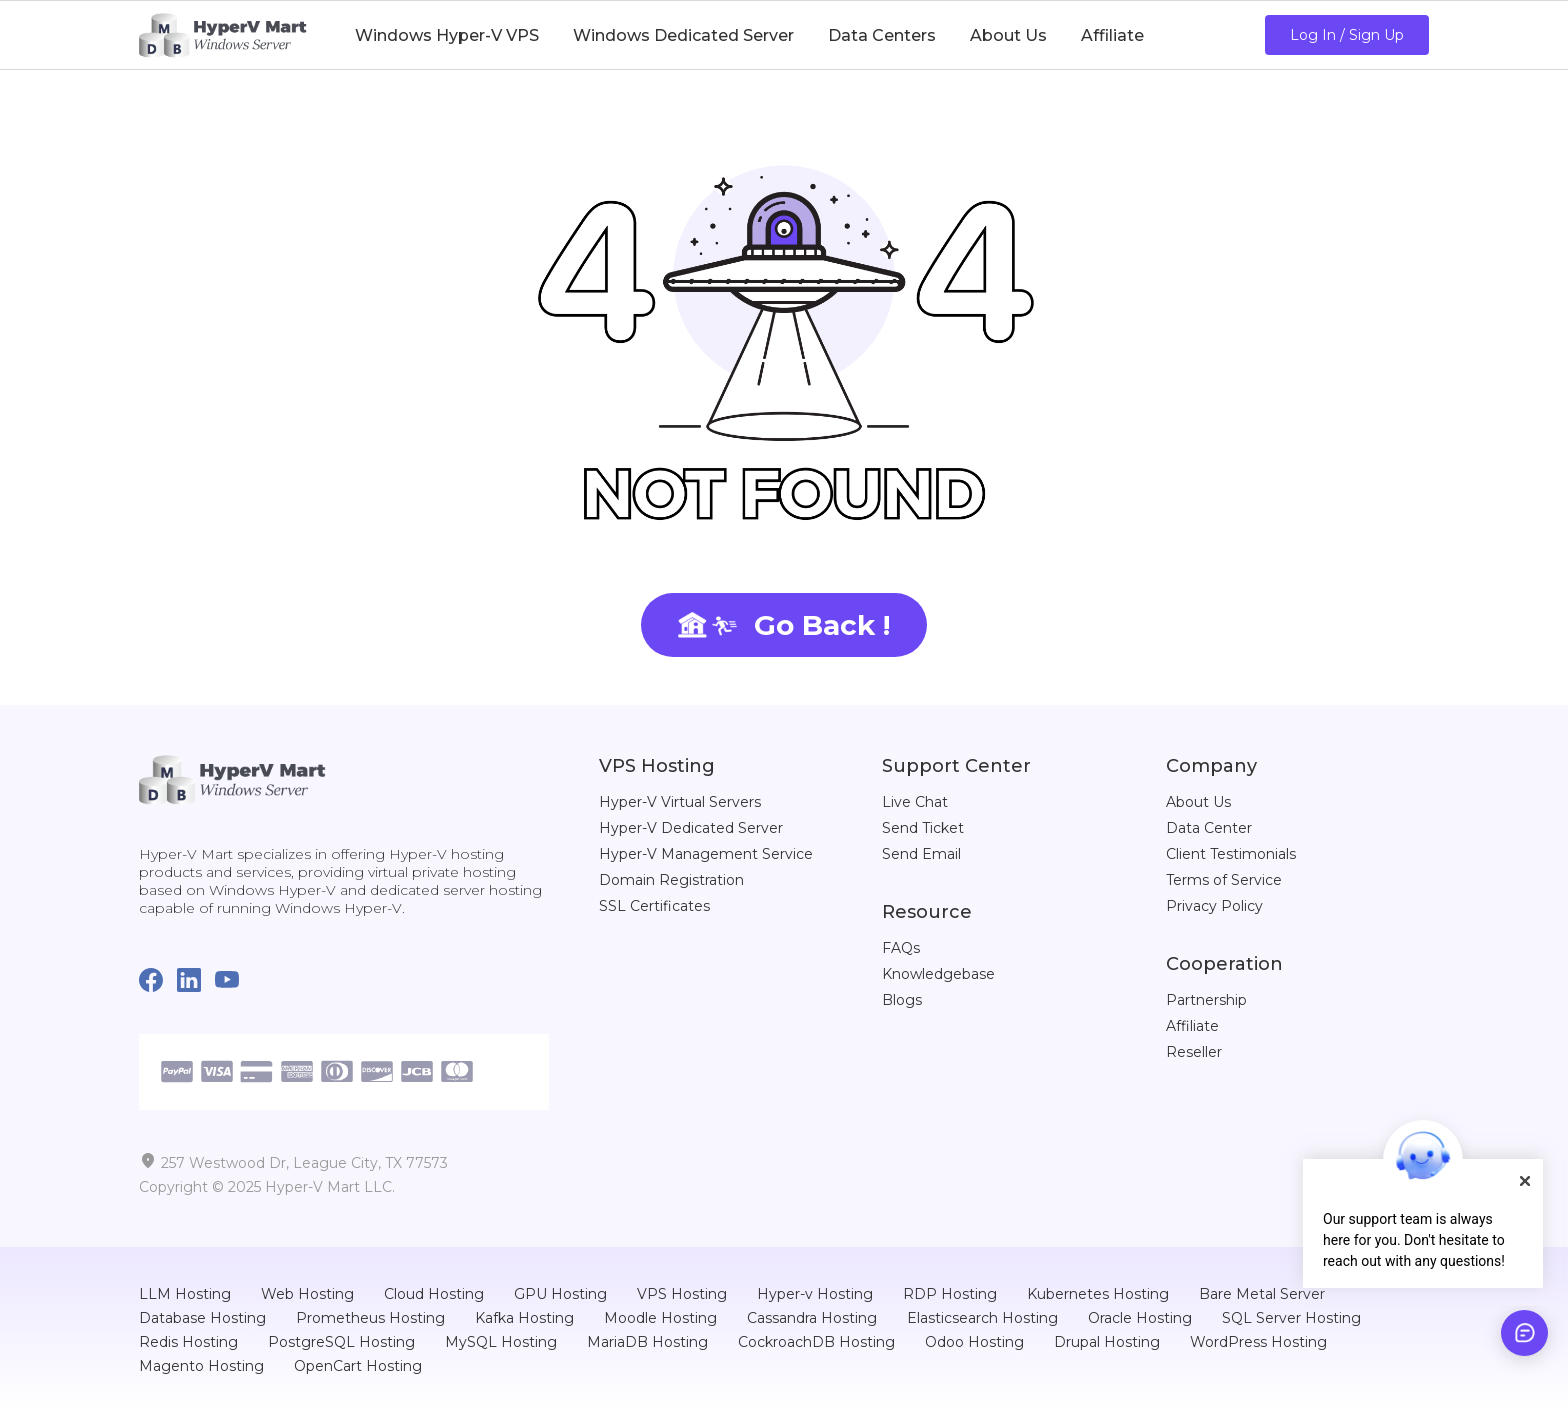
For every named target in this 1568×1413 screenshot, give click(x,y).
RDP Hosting (950, 1294)
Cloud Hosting (434, 1294)
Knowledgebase (938, 974)
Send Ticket (923, 828)
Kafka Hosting (524, 1318)
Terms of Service (1224, 880)
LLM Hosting (185, 1294)
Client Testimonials (1231, 854)
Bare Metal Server (1262, 1294)
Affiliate (1192, 1026)
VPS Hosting (682, 1294)
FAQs (901, 948)
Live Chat (915, 802)
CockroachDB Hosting (816, 1342)
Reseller (1194, 1052)
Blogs (902, 1000)
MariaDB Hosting (647, 1342)
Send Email (921, 854)
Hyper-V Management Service (706, 854)
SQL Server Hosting (1291, 1318)
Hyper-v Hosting (815, 1294)
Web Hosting (307, 1294)
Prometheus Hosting (370, 1318)
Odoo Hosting (974, 1342)
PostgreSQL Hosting (341, 1342)
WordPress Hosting (1258, 1342)
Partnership (1206, 1000)
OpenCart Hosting (358, 1366)
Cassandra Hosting (812, 1318)
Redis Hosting (188, 1342)
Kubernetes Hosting (1098, 1294)
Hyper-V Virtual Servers (680, 802)
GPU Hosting (560, 1294)
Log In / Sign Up (1347, 35)
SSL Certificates (654, 906)
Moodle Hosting (660, 1318)
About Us (1198, 802)
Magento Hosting (201, 1366)
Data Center (1209, 828)
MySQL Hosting (501, 1342)
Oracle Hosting (1140, 1318)
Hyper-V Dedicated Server (691, 828)
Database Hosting (202, 1318)
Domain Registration (671, 880)
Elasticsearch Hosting (982, 1318)
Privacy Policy (1214, 906)
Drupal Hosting (1107, 1342)
